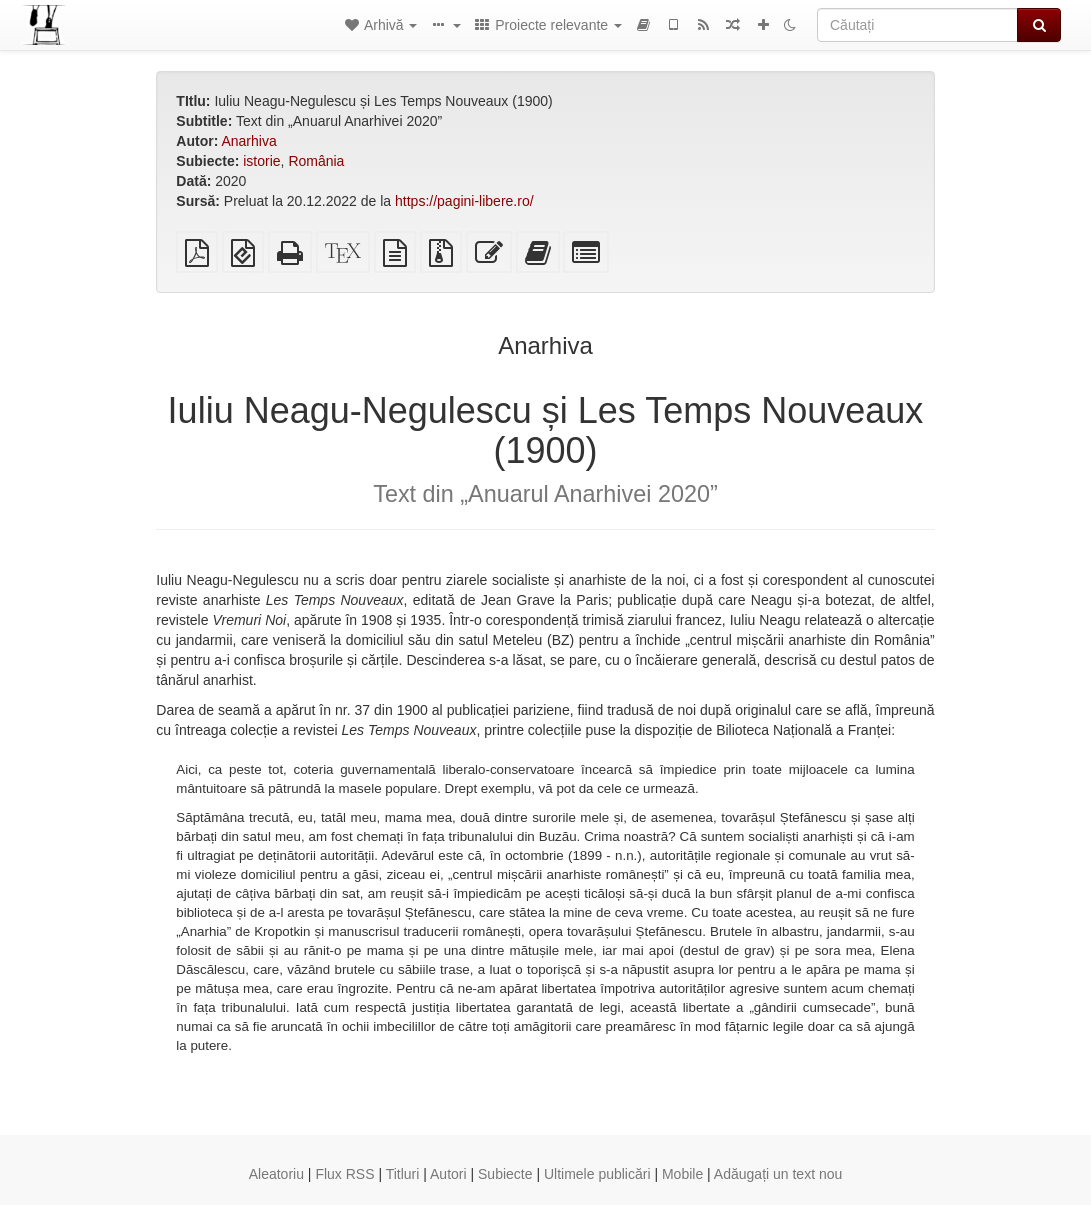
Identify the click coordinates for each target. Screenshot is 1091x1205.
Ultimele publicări (597, 1174)
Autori (448, 1174)
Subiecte (505, 1174)
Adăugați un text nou (778, 1174)
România (316, 161)
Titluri (403, 1174)
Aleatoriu (276, 1174)
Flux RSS (344, 1174)
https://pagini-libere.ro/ (464, 201)
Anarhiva (248, 141)
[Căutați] (917, 25)
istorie (261, 161)
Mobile (682, 1174)
